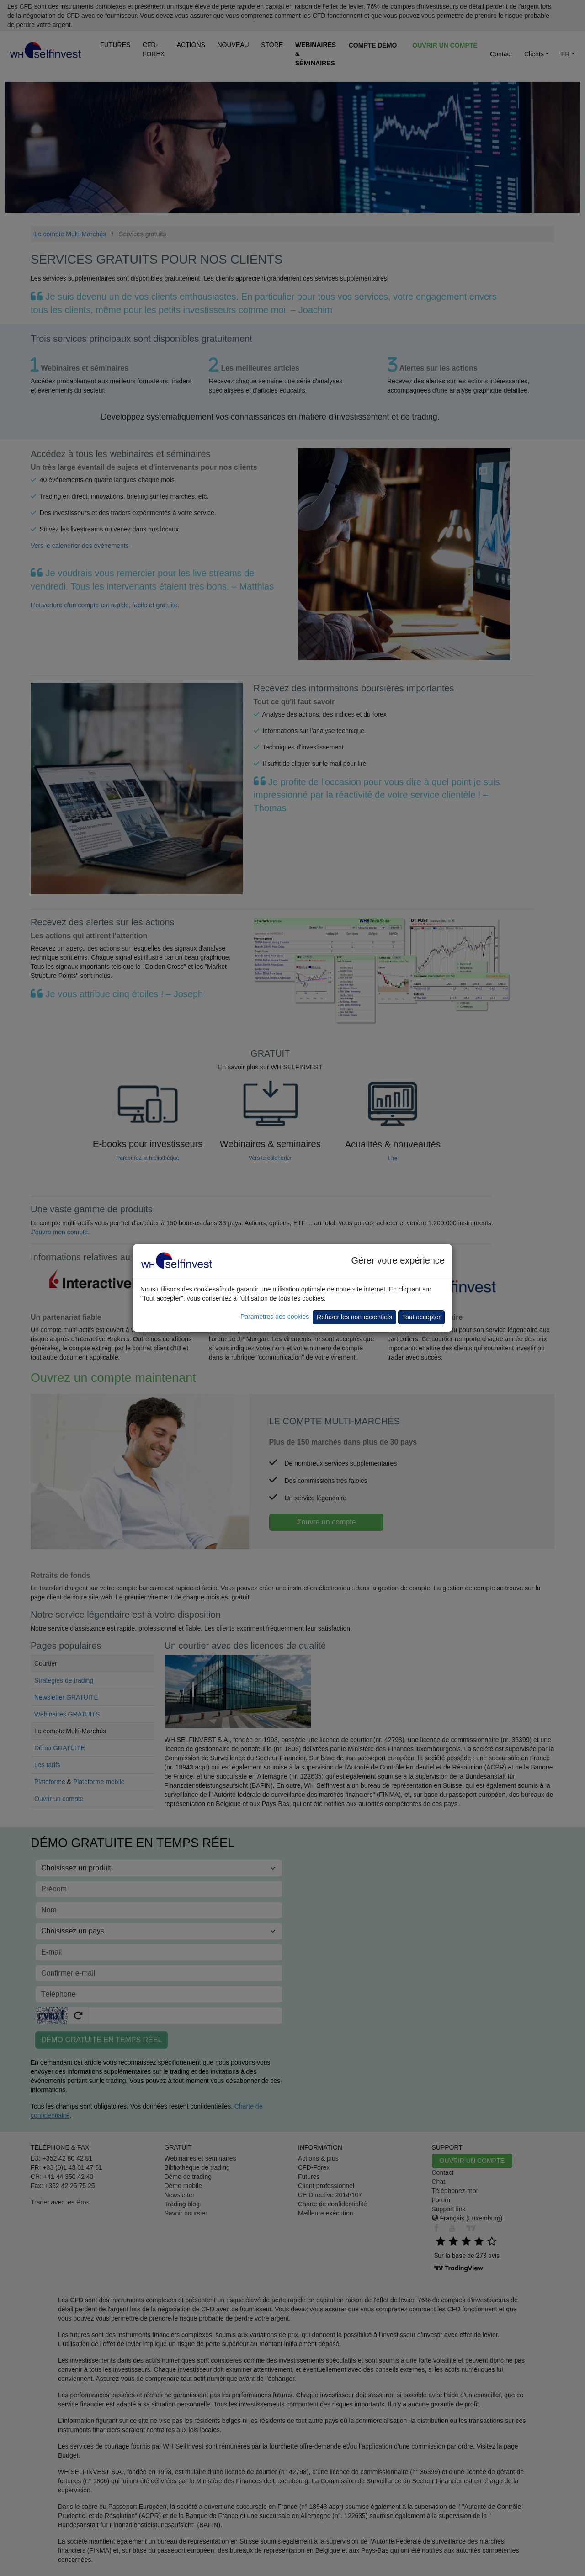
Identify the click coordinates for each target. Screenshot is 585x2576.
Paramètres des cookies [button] (274, 1316)
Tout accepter (421, 1317)
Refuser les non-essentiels (354, 1317)
